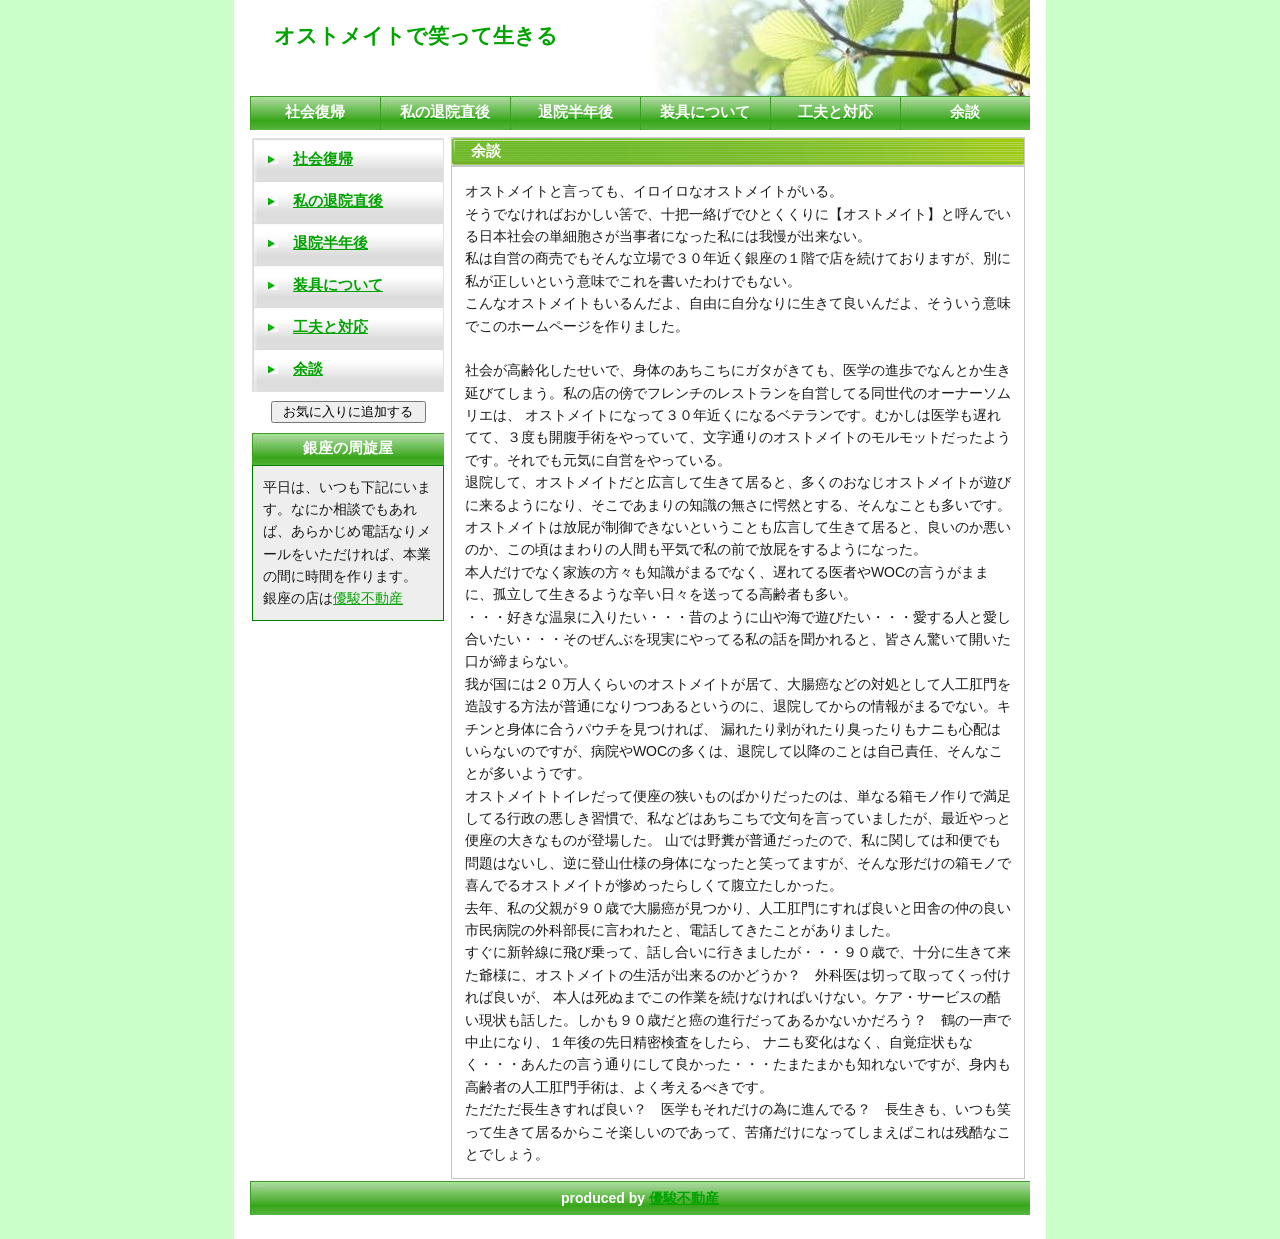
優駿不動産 (684, 1198)
